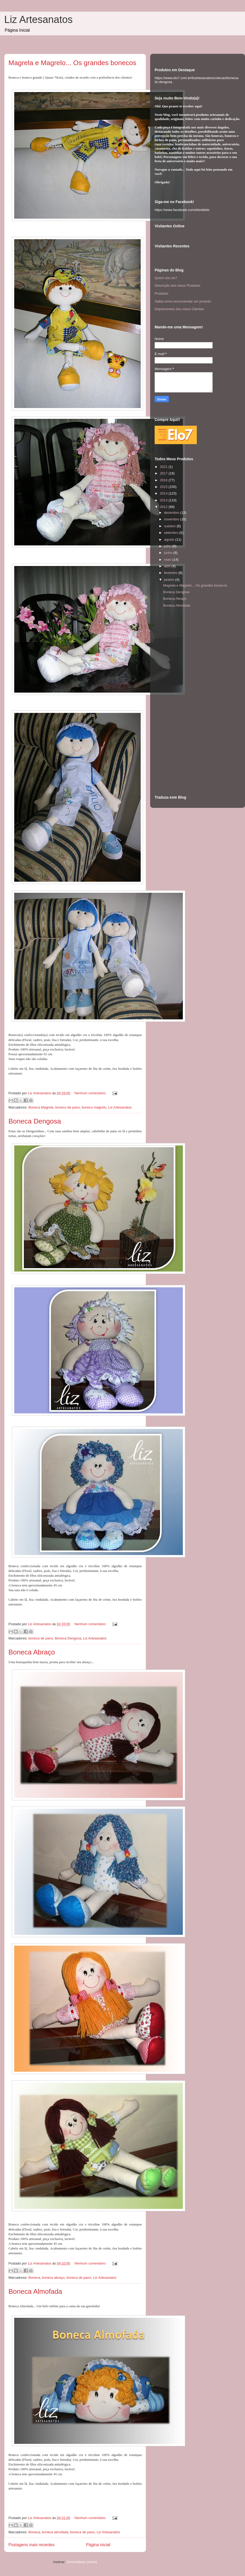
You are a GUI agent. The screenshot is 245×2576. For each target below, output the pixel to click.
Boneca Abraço (31, 1652)
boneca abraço (53, 2278)
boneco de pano (67, 1107)
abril (168, 566)
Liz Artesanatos (38, 19)
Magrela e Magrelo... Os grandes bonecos (72, 63)
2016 (164, 480)
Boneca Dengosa (34, 1121)
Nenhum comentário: (91, 1093)
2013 (164, 500)
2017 (164, 473)
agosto (169, 539)
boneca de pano (40, 1638)
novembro (172, 519)
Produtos (161, 293)
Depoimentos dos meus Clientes (179, 309)
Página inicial (98, 2545)
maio (168, 560)
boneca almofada (55, 2532)
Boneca (34, 2278)
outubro (170, 526)
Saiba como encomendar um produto (183, 301)
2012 (164, 507)
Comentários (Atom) (81, 2562)
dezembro (172, 513)
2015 (164, 487)
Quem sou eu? (166, 278)
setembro (171, 533)
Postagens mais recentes (31, 2545)
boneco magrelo (94, 1107)
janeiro (169, 580)
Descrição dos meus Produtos (177, 285)
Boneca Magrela (40, 1107)
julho (168, 546)
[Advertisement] (176, 703)
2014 (164, 493)
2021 (164, 467)
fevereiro (171, 573)
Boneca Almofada (35, 2291)
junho (168, 553)
